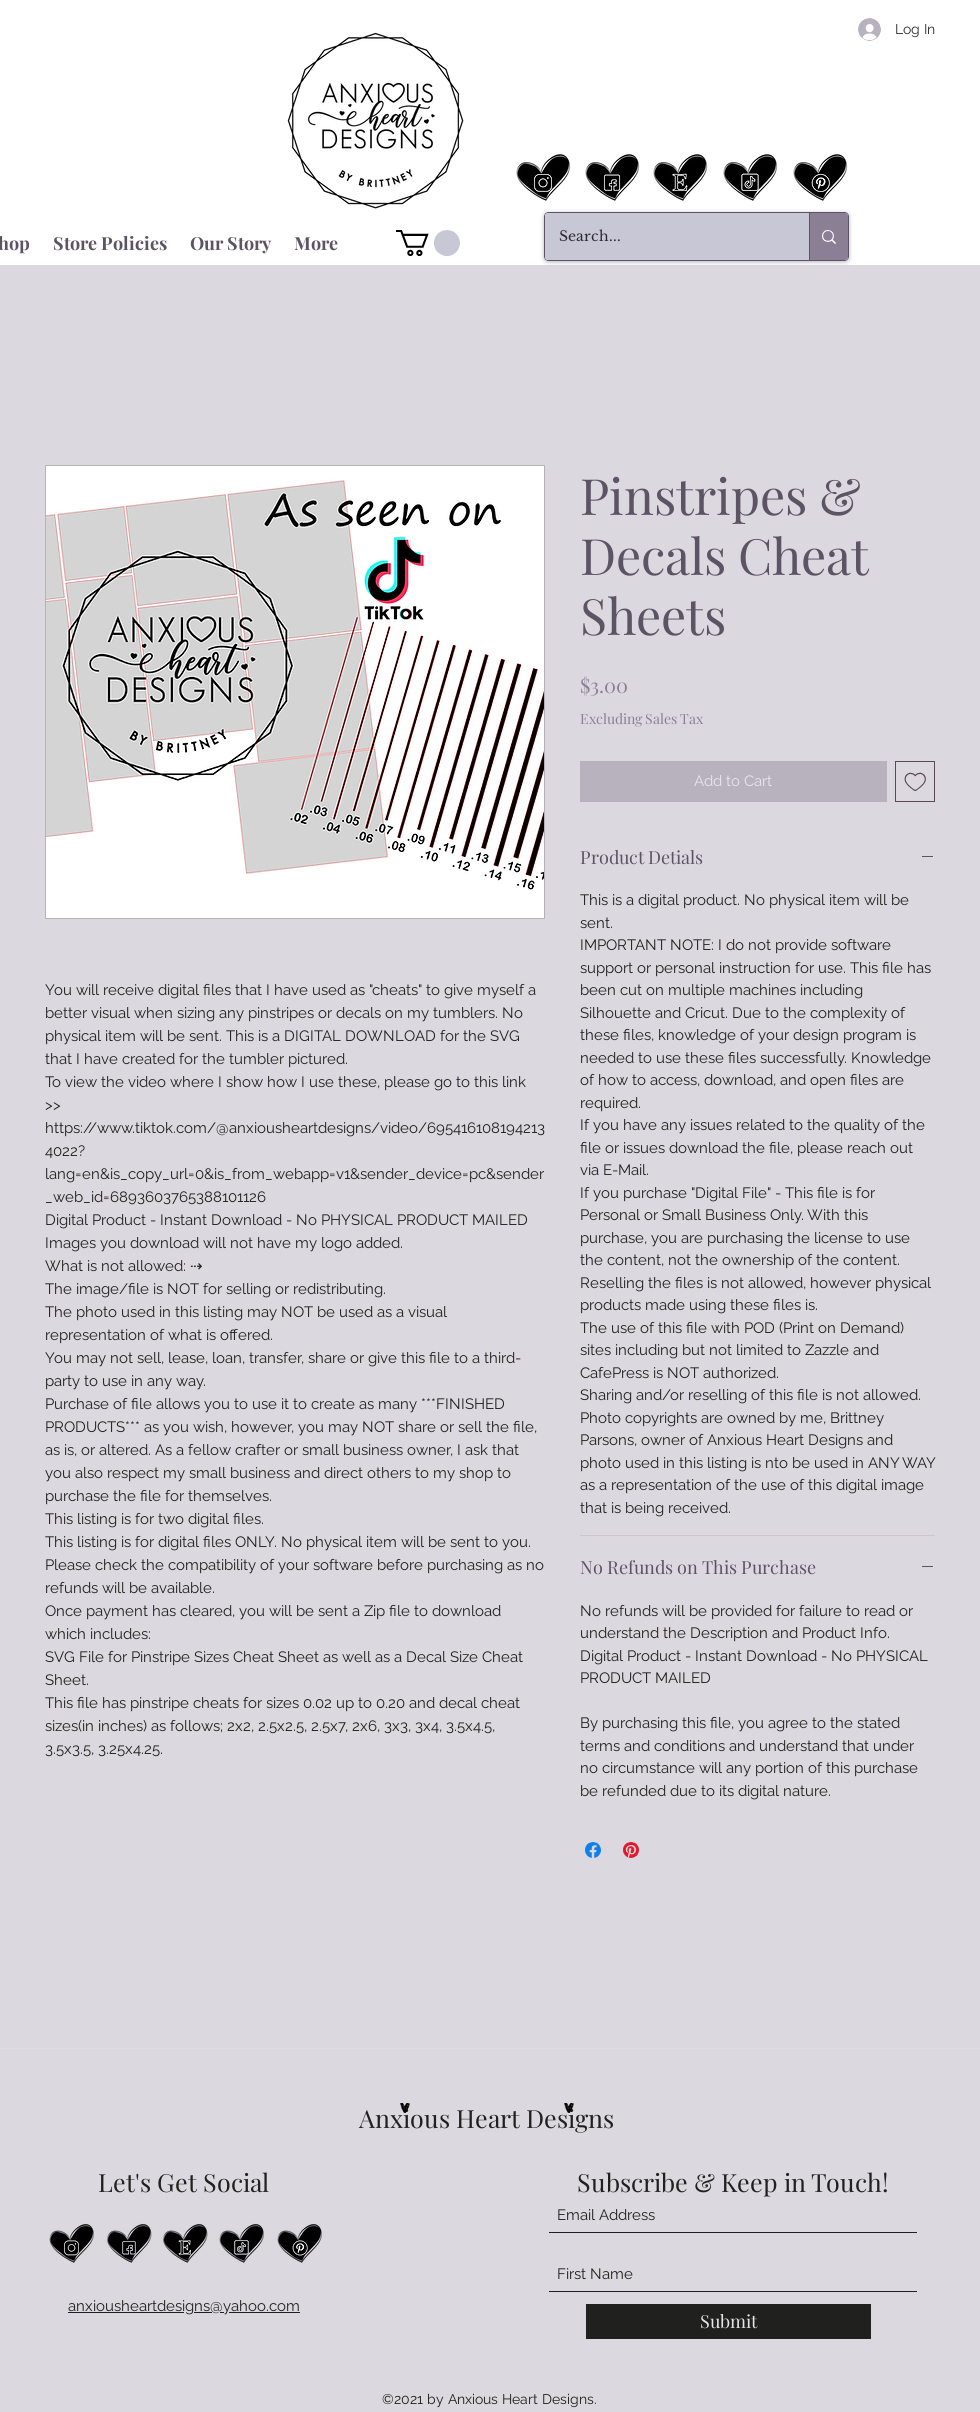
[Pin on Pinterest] (631, 1850)
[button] (428, 243)
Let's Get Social (183, 2181)
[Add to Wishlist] (915, 781)
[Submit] (728, 2321)
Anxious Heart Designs (486, 2117)
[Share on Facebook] (593, 1850)
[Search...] (663, 236)
